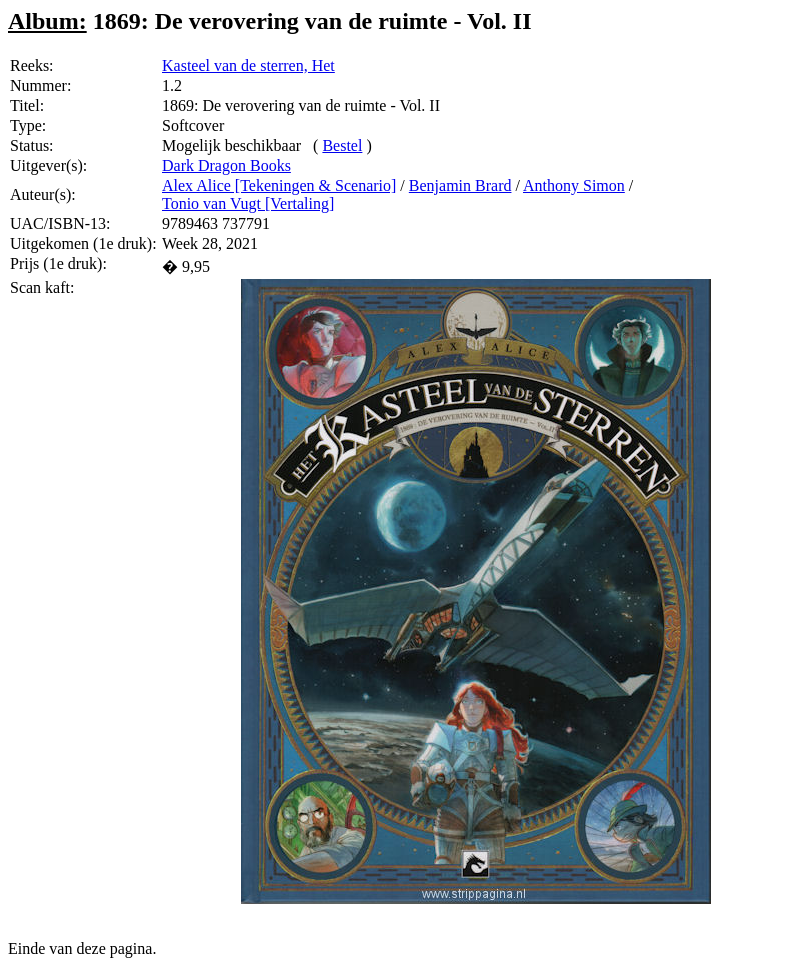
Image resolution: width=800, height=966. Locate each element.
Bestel (342, 145)
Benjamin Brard (460, 185)
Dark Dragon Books (226, 165)
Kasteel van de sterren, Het (248, 65)
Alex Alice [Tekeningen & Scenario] (279, 185)
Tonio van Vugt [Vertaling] (248, 203)
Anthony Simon (574, 185)
